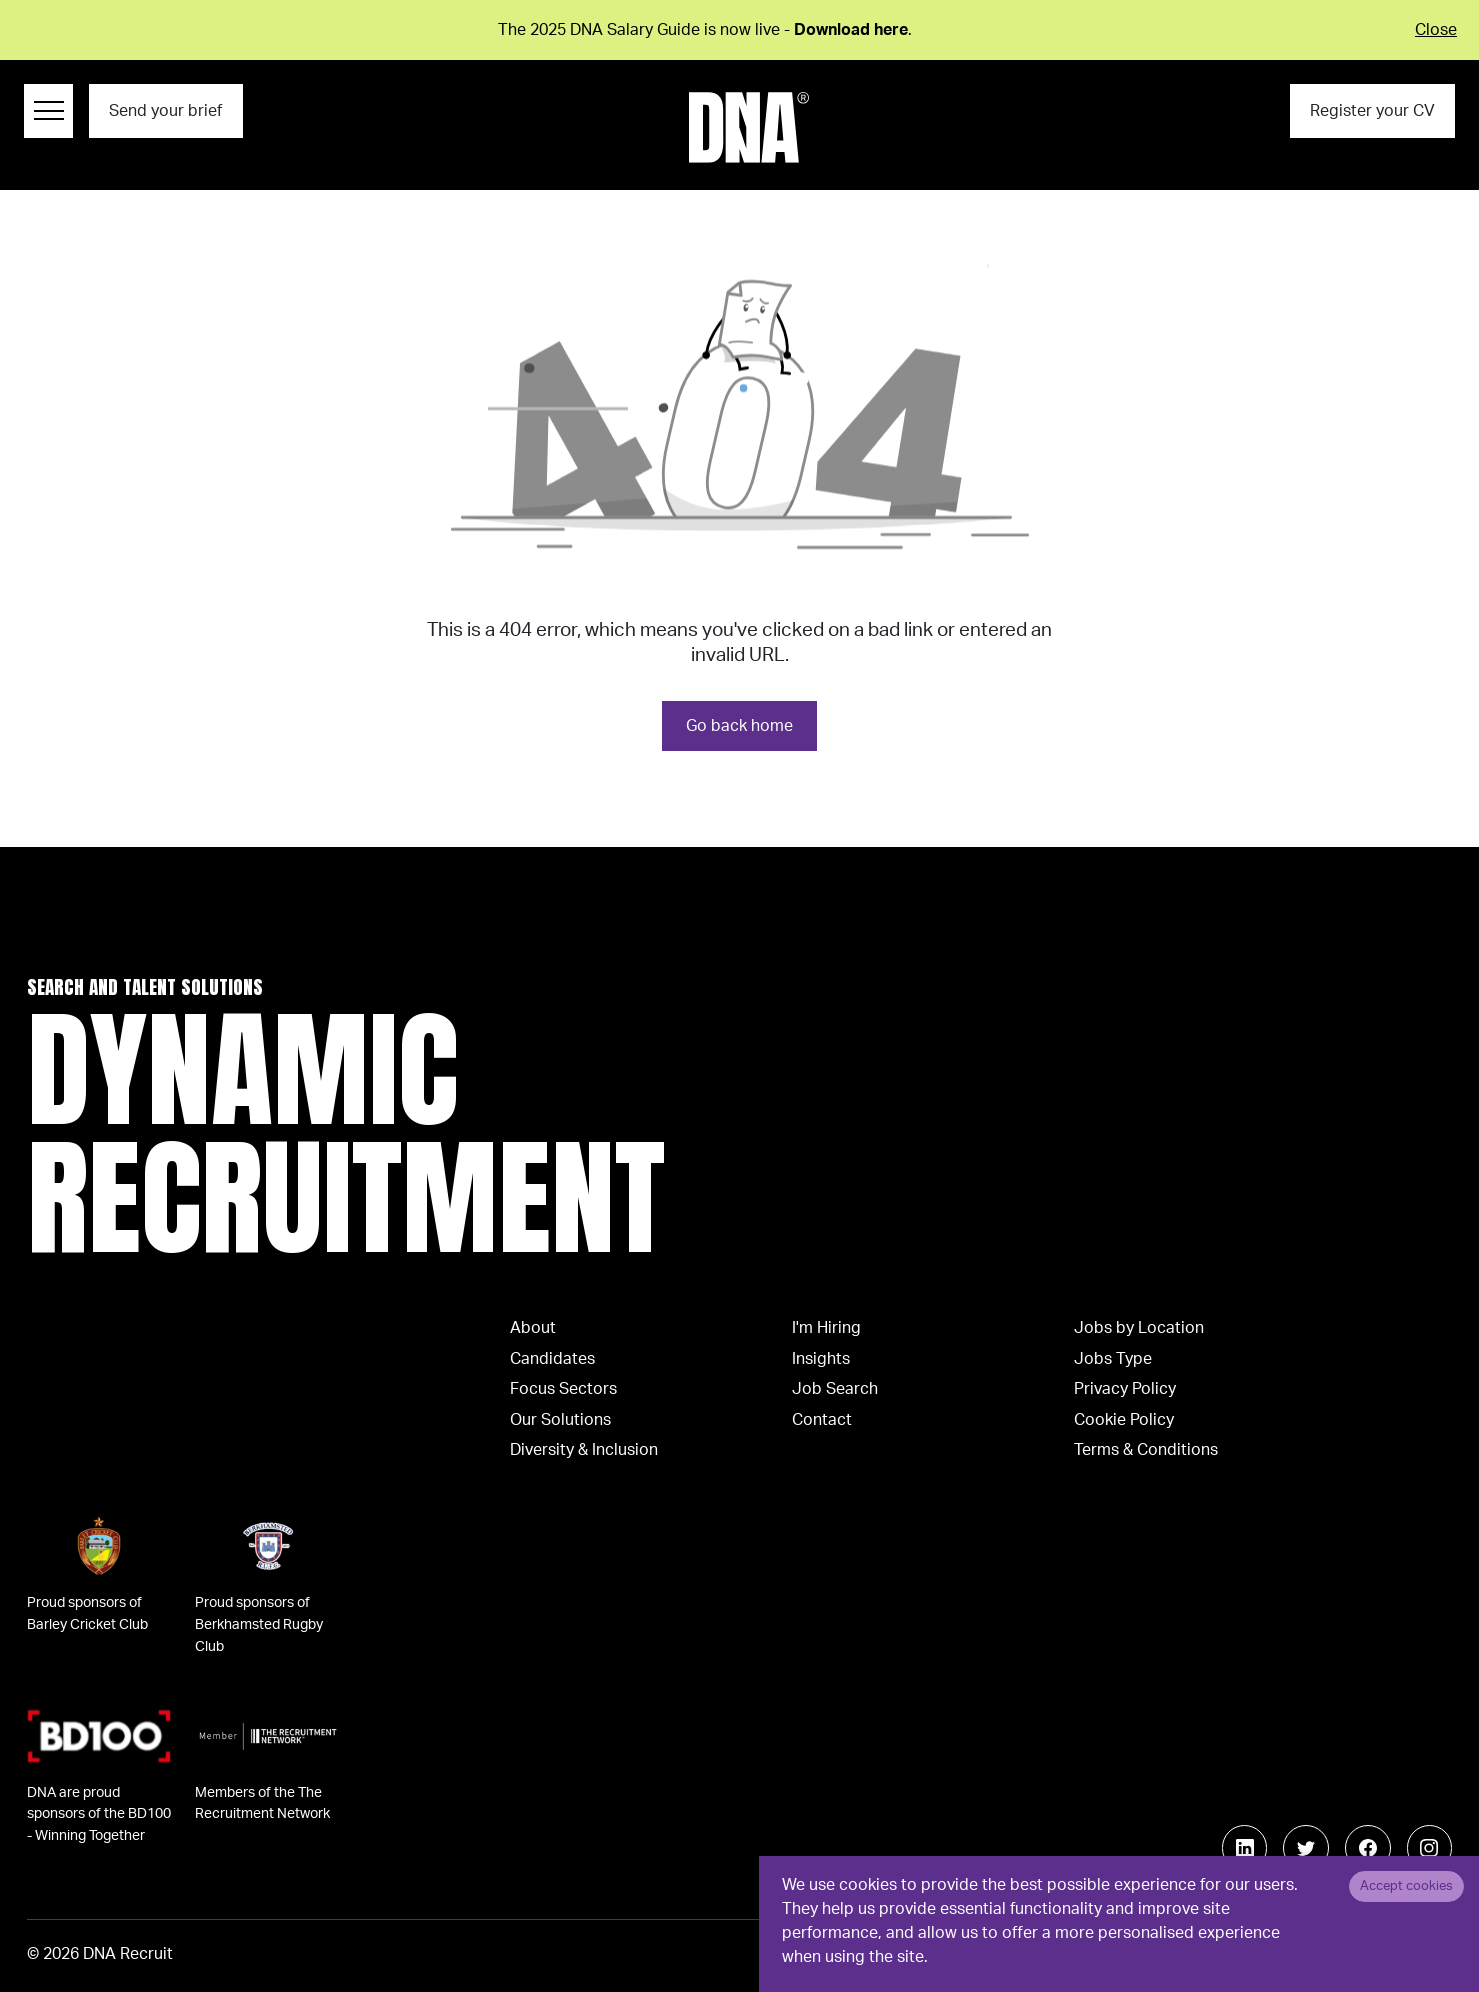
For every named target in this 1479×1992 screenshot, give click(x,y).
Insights (821, 1359)
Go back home (739, 726)
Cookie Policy (1124, 1420)
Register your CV (1372, 111)
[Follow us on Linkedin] (1245, 1848)
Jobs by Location (1139, 1328)
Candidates (552, 1359)
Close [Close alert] (1436, 30)
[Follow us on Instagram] (1430, 1848)
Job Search (835, 1389)
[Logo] (749, 127)
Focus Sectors (563, 1389)
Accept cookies (1406, 1886)
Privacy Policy (1125, 1389)
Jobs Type (1113, 1359)
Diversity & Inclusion (584, 1450)
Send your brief (165, 111)
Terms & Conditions (1146, 1450)
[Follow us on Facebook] (1368, 1848)
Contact (822, 1420)
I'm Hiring (826, 1328)
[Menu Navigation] (48, 111)
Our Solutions (560, 1420)
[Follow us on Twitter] (1306, 1848)
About (533, 1328)
